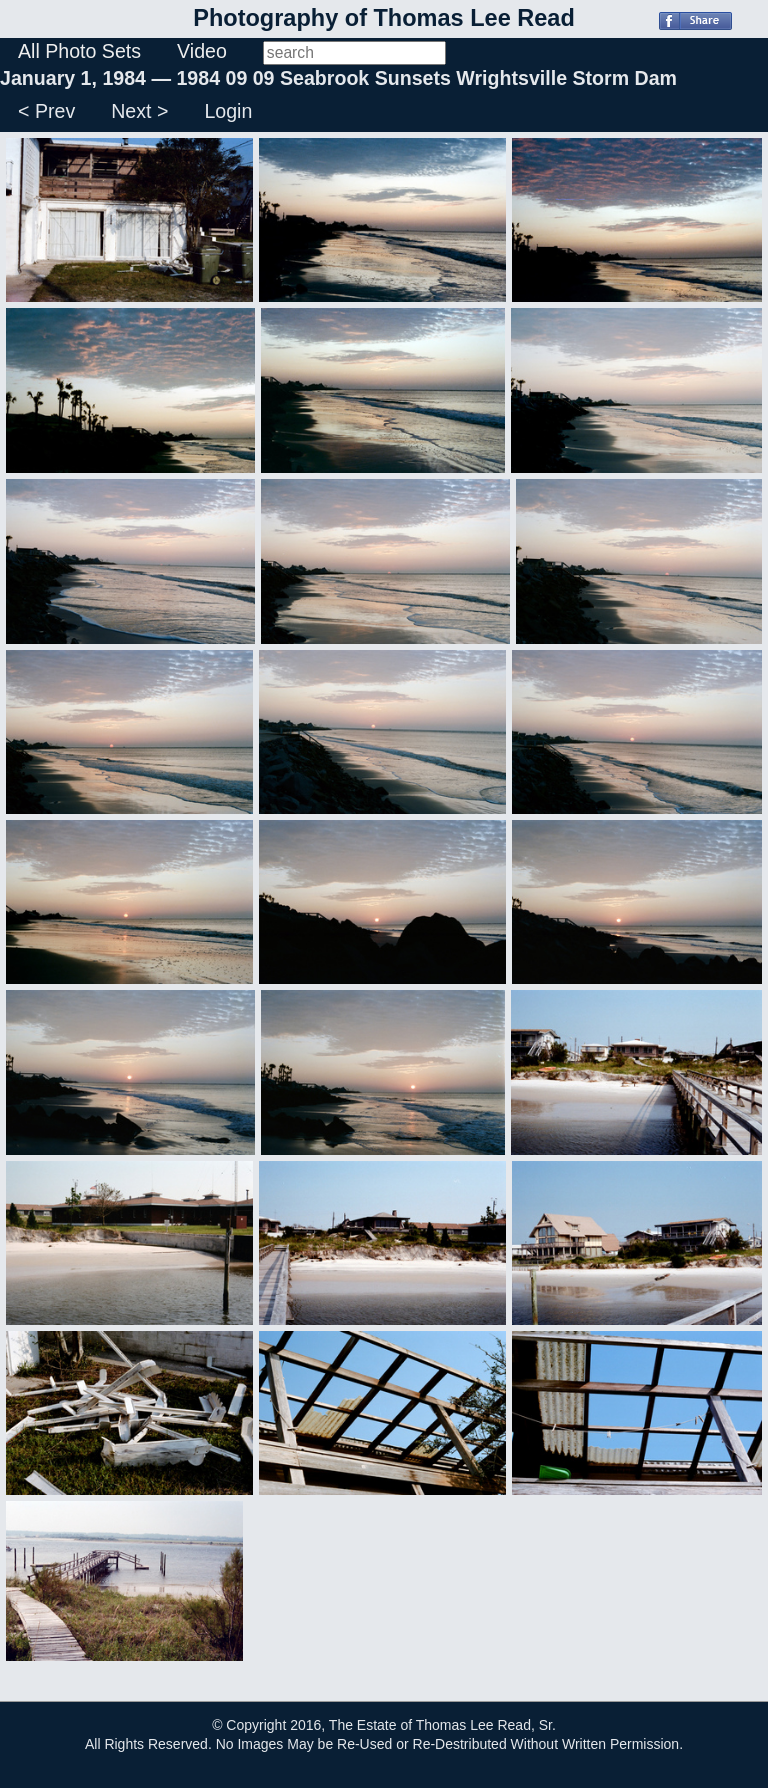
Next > (139, 111)
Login (228, 111)
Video (202, 51)
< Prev (46, 111)
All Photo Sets (79, 51)
